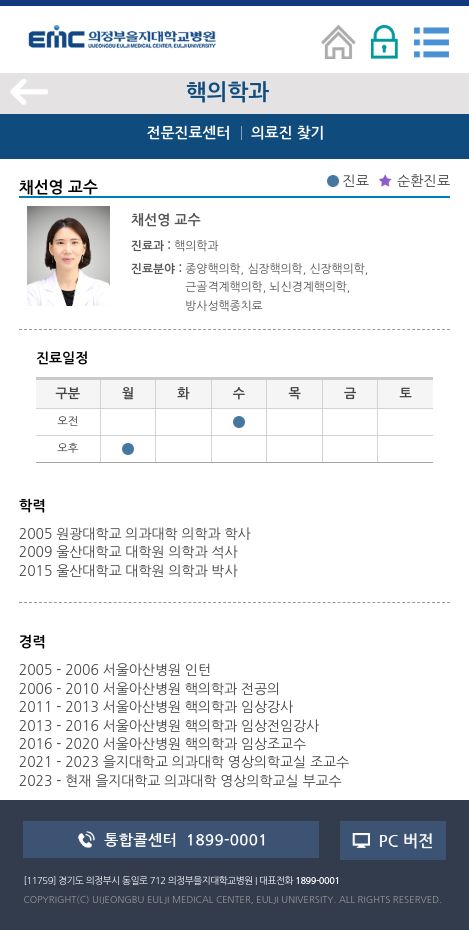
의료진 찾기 (287, 133)
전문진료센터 (188, 133)
